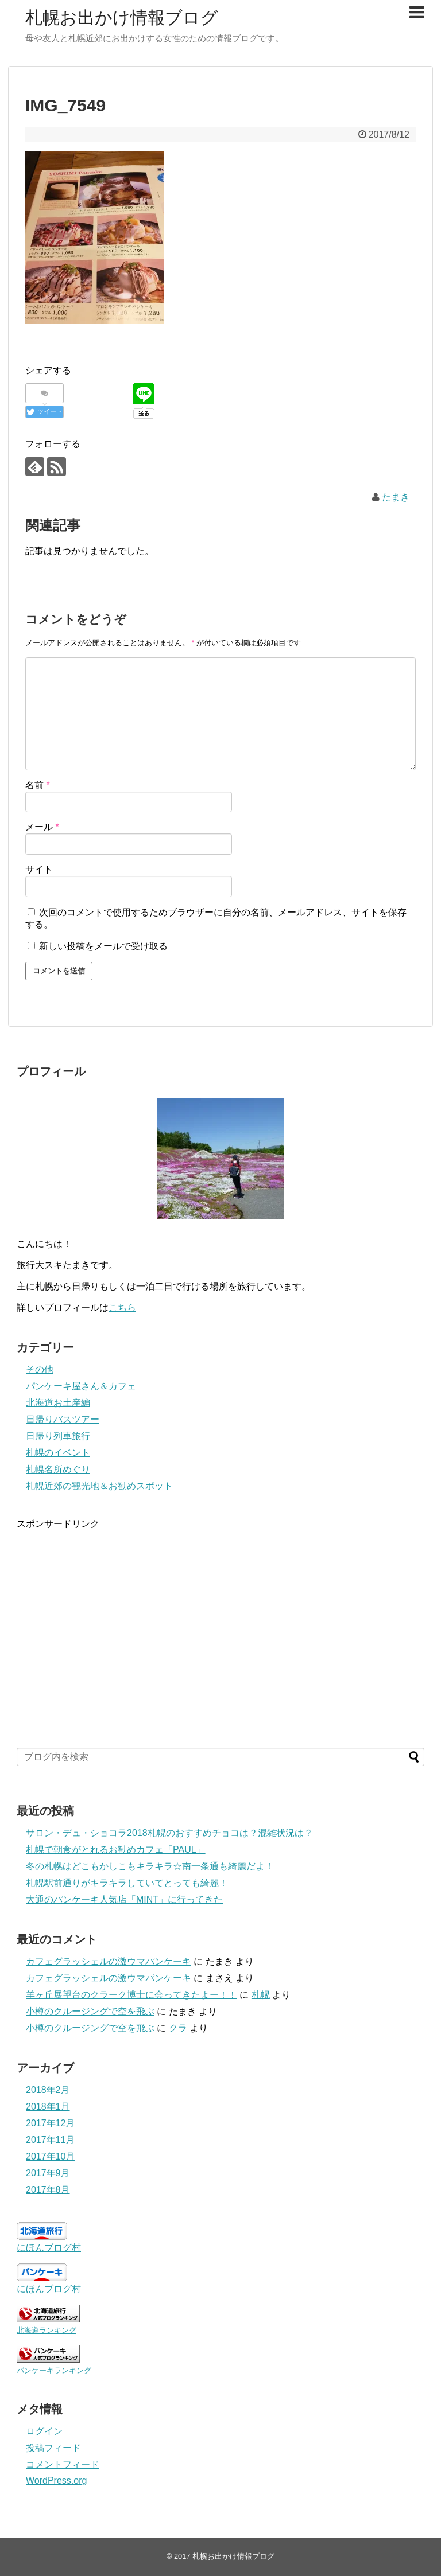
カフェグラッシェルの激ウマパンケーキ (108, 1961)
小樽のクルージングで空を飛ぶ (90, 2011)
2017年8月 (48, 2190)
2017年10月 (50, 2156)
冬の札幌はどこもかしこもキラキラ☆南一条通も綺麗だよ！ (150, 1866)
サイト (39, 869)
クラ (178, 2028)
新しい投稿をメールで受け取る (103, 946)
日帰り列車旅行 (58, 1436)
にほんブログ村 (49, 2247)
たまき (395, 497)
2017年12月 (50, 2123)
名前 (37, 785)
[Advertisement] (220, 1631)
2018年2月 (48, 2090)
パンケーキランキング (54, 2370)
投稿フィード (53, 2448)
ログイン (44, 2431)
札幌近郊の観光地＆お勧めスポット (99, 1486)
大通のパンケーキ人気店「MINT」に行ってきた (124, 1899)
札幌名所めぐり (58, 1469)
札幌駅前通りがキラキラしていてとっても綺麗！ (127, 1883)
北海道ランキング (46, 2330)
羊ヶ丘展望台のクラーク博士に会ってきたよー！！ (131, 1995)
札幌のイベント (58, 1452)
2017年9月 (48, 2173)
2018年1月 (48, 2106)
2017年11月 (50, 2140)
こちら (122, 1307)
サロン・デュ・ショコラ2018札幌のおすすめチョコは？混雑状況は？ (169, 1833)
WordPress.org (56, 2480)
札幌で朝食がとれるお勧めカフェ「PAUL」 (116, 1849)
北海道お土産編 (58, 1403)
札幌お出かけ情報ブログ (121, 17)
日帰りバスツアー (62, 1419)
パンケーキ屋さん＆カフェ (81, 1386)
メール (42, 827)
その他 (39, 1369)
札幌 (261, 1995)
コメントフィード (62, 2464)
